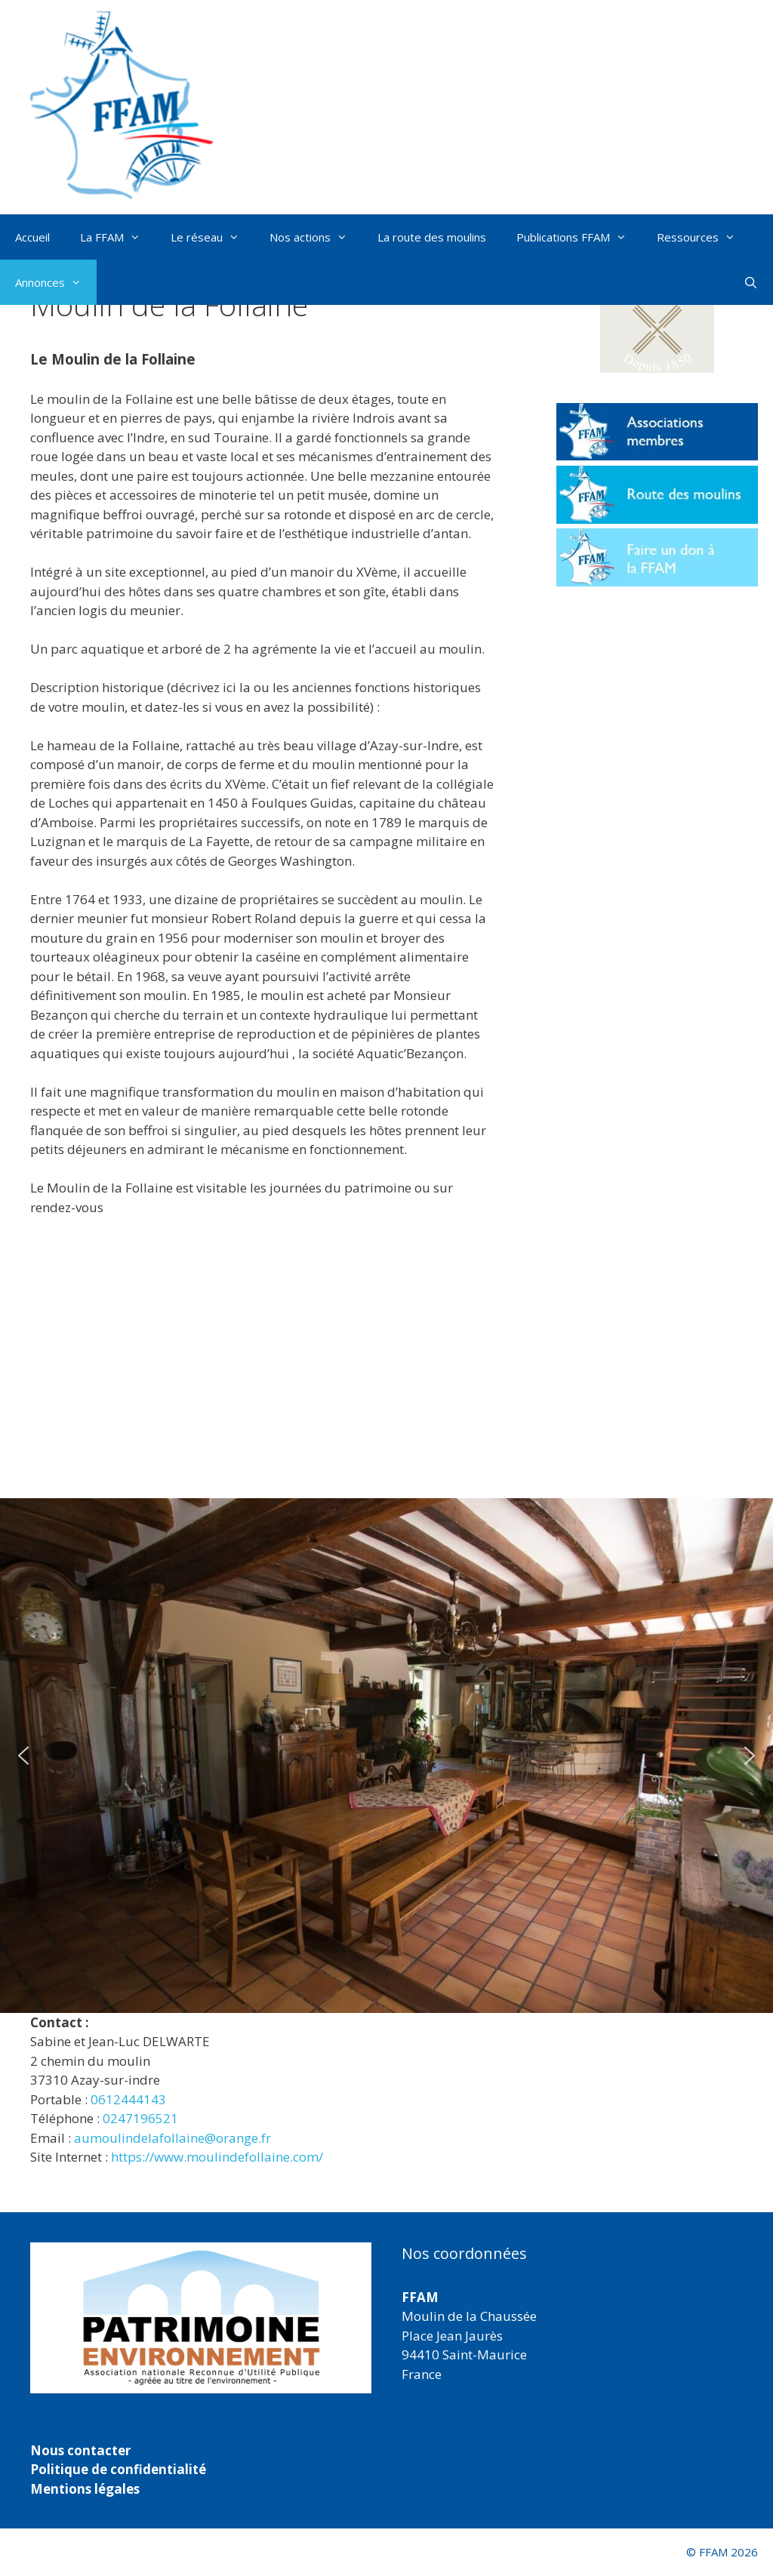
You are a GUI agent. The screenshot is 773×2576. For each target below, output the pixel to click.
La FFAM (118, 237)
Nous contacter (80, 2450)
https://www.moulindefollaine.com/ (217, 2156)
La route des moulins (431, 237)
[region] (386, 1755)
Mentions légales (85, 2489)
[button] (23, 1755)
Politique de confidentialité (118, 2469)
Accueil (32, 237)
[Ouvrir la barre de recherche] (750, 282)
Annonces (56, 282)
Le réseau (212, 237)
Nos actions (315, 237)
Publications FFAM (579, 237)
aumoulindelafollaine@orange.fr (172, 2138)
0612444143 (128, 2099)
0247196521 (140, 2118)
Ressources (703, 237)
